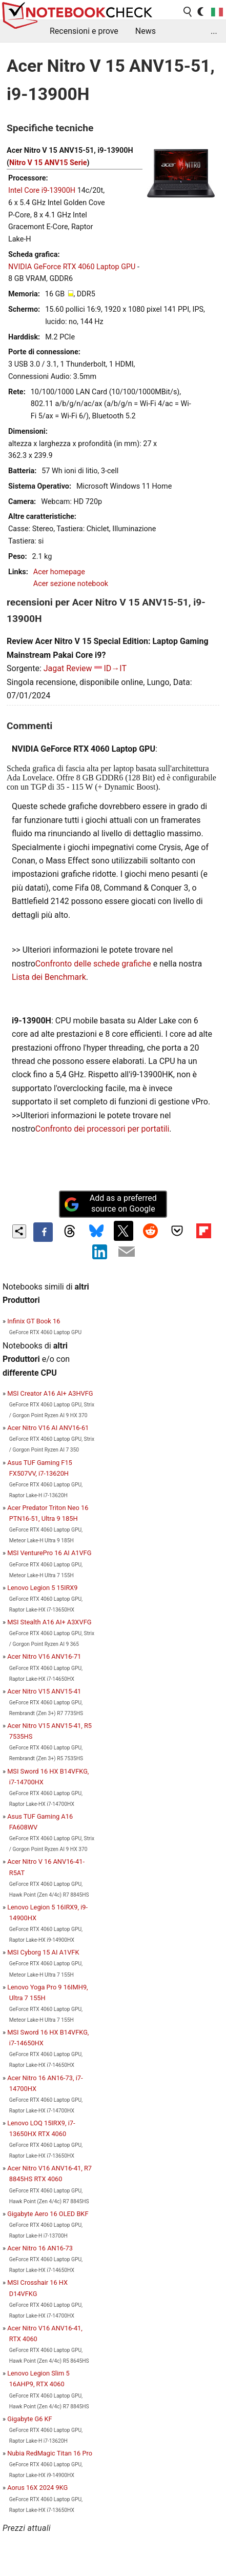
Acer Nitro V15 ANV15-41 (44, 1691)
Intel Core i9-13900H (41, 190)
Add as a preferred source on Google (110, 1203)
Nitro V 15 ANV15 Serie (48, 162)
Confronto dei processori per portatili (102, 1129)
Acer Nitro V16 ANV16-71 (44, 1656)
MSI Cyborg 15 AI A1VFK (43, 1952)
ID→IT (115, 668)
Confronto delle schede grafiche (94, 964)
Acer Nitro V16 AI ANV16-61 (48, 1428)
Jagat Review (68, 668)
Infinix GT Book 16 (33, 1321)
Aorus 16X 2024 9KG (37, 2487)
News (145, 31)
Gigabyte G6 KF (29, 2419)
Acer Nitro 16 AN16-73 (40, 2248)
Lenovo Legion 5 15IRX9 (42, 1588)
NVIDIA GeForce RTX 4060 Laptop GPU (71, 267)
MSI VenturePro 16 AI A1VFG (49, 1553)
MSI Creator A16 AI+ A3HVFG (50, 1393)
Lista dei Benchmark (49, 977)
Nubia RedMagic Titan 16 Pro (49, 2453)
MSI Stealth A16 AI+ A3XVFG (49, 1622)
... (214, 31)
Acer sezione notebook (70, 583)
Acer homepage (59, 572)
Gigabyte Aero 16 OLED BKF (47, 2214)
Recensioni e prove (84, 31)
